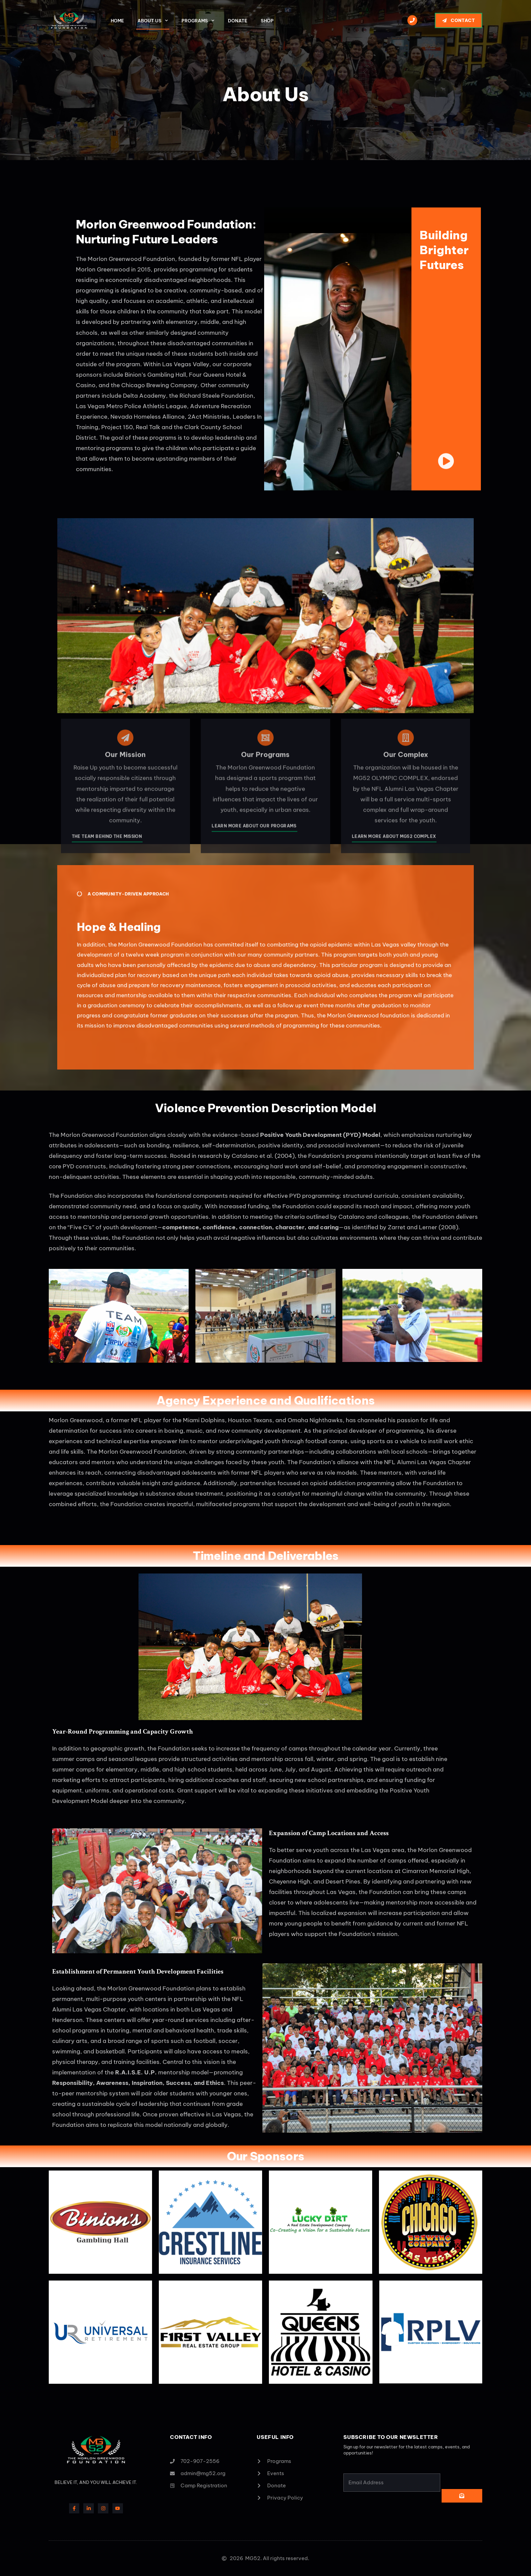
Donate (237, 20)
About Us (152, 20)
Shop (267, 20)
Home (117, 20)
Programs (198, 20)
